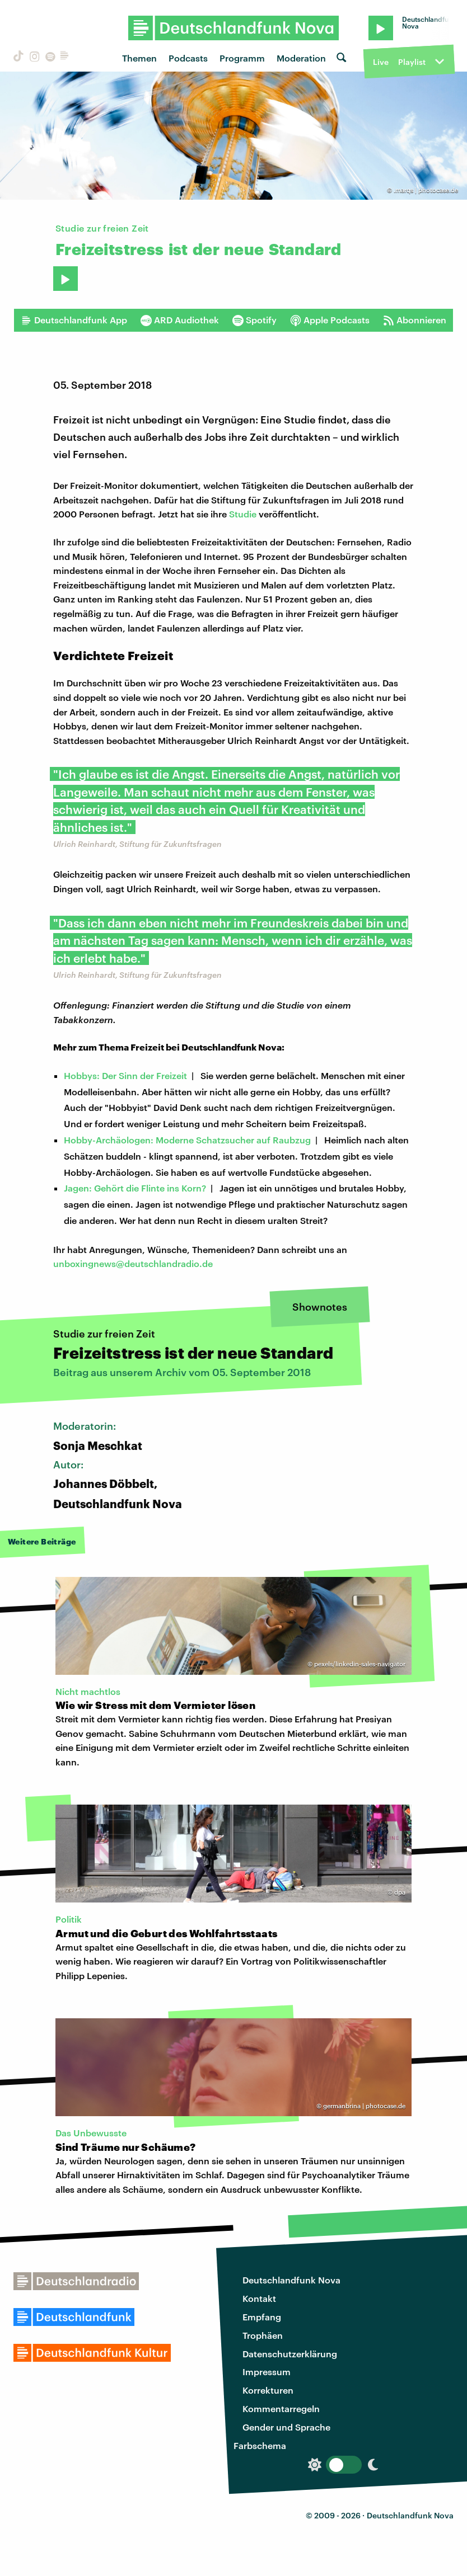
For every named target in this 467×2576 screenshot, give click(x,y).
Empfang (261, 2316)
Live (381, 62)
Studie (242, 513)
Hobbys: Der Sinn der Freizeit (125, 1075)
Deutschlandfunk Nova (291, 2279)
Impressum (266, 2371)
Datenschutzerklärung (289, 2353)
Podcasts (188, 58)
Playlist (412, 62)
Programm (242, 58)
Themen (139, 58)
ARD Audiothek (180, 320)
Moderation (301, 58)
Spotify (254, 320)
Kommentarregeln (281, 2408)
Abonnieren (414, 320)
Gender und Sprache (286, 2427)
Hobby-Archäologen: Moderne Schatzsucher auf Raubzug (187, 1139)
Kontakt (259, 2298)
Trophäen (262, 2335)
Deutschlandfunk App (74, 320)
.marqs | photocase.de (426, 190)
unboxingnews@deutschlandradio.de (133, 1263)
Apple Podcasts (330, 320)
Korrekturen (267, 2390)
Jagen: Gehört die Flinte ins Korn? (135, 1188)
